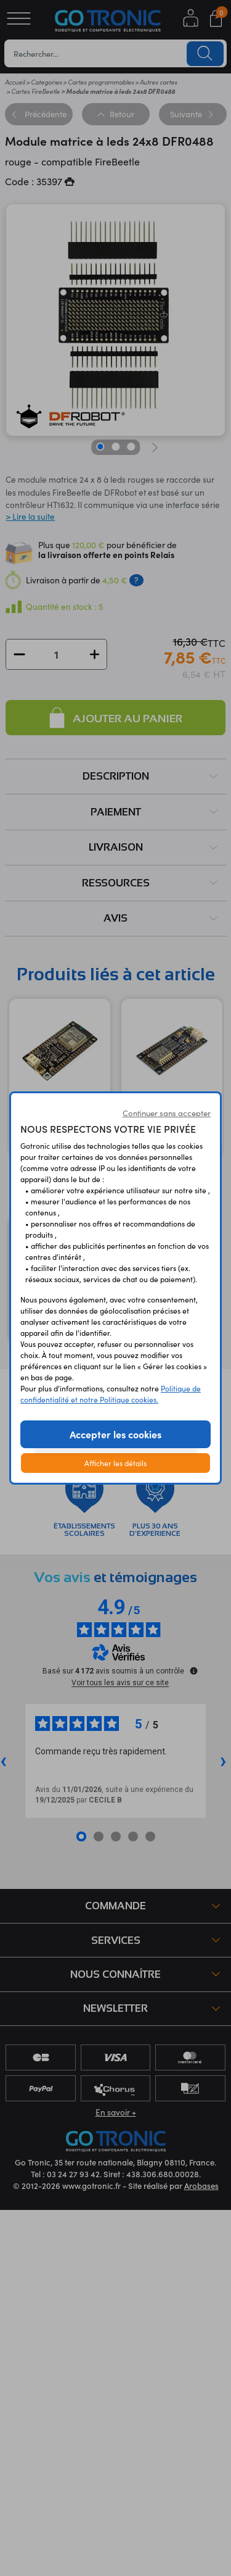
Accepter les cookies (115, 1434)
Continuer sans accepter (167, 1113)
